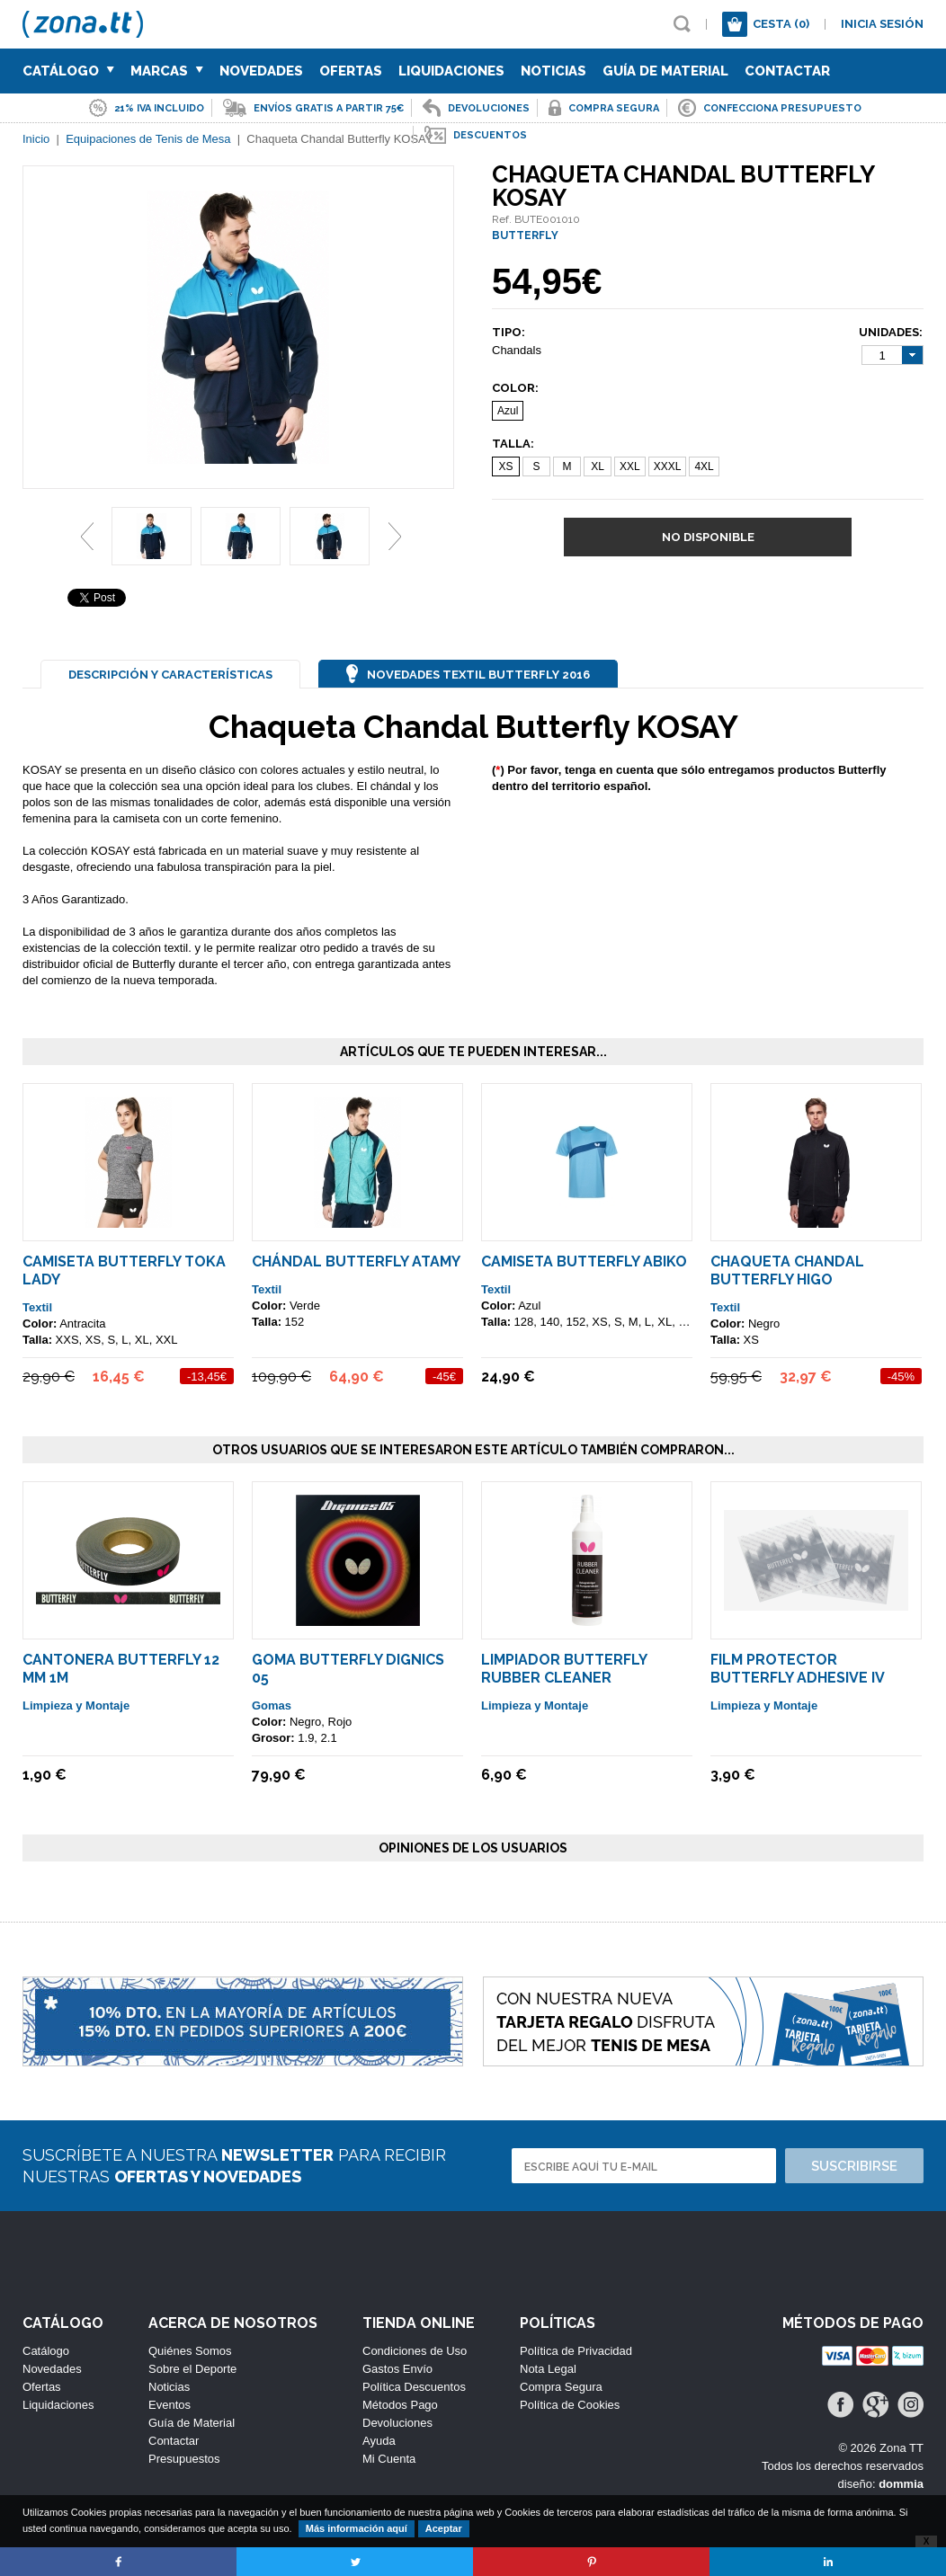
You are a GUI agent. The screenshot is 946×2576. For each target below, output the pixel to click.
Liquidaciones (451, 71)
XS (505, 466)
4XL (703, 466)
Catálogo (68, 71)
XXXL (668, 466)
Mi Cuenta (388, 2458)
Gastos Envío (397, 2369)
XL (597, 466)
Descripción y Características (170, 674)
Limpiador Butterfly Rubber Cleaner (564, 1668)
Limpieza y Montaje (75, 1705)
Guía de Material (665, 71)
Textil (37, 1307)
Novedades (261, 71)
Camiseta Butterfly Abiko (584, 1261)
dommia (901, 2484)
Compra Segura (561, 2387)
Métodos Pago (400, 2405)
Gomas (271, 1705)
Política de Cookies (570, 2405)
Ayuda (379, 2440)
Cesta (781, 24)
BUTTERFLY (525, 235)
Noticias (553, 71)
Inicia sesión (882, 24)
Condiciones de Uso (414, 2351)
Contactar (787, 71)
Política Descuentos (414, 2387)
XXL (630, 466)
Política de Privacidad (576, 2351)
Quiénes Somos (190, 2351)
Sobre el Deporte (192, 2369)
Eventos (169, 2405)
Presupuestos (184, 2458)
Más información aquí (356, 2528)
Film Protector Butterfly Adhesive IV (797, 1668)
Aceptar (443, 2528)
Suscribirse (854, 2166)
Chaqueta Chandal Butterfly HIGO (787, 1270)
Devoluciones (397, 2422)
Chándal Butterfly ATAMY (356, 1261)
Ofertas (350, 71)
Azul (507, 410)
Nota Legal (548, 2369)
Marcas (166, 71)
